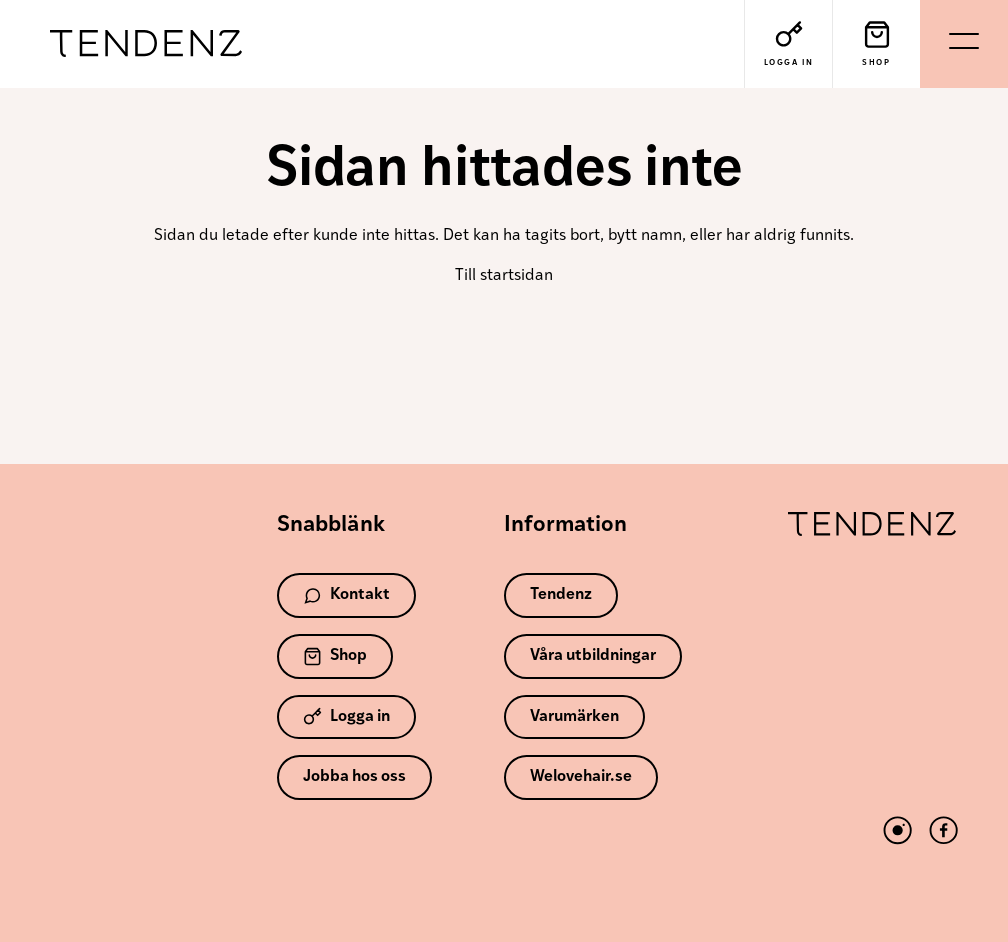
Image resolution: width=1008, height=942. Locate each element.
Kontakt (346, 595)
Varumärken (574, 717)
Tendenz (146, 44)
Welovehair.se (581, 777)
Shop (335, 656)
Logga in (346, 716)
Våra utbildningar (593, 656)
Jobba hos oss (354, 777)
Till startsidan (504, 276)
